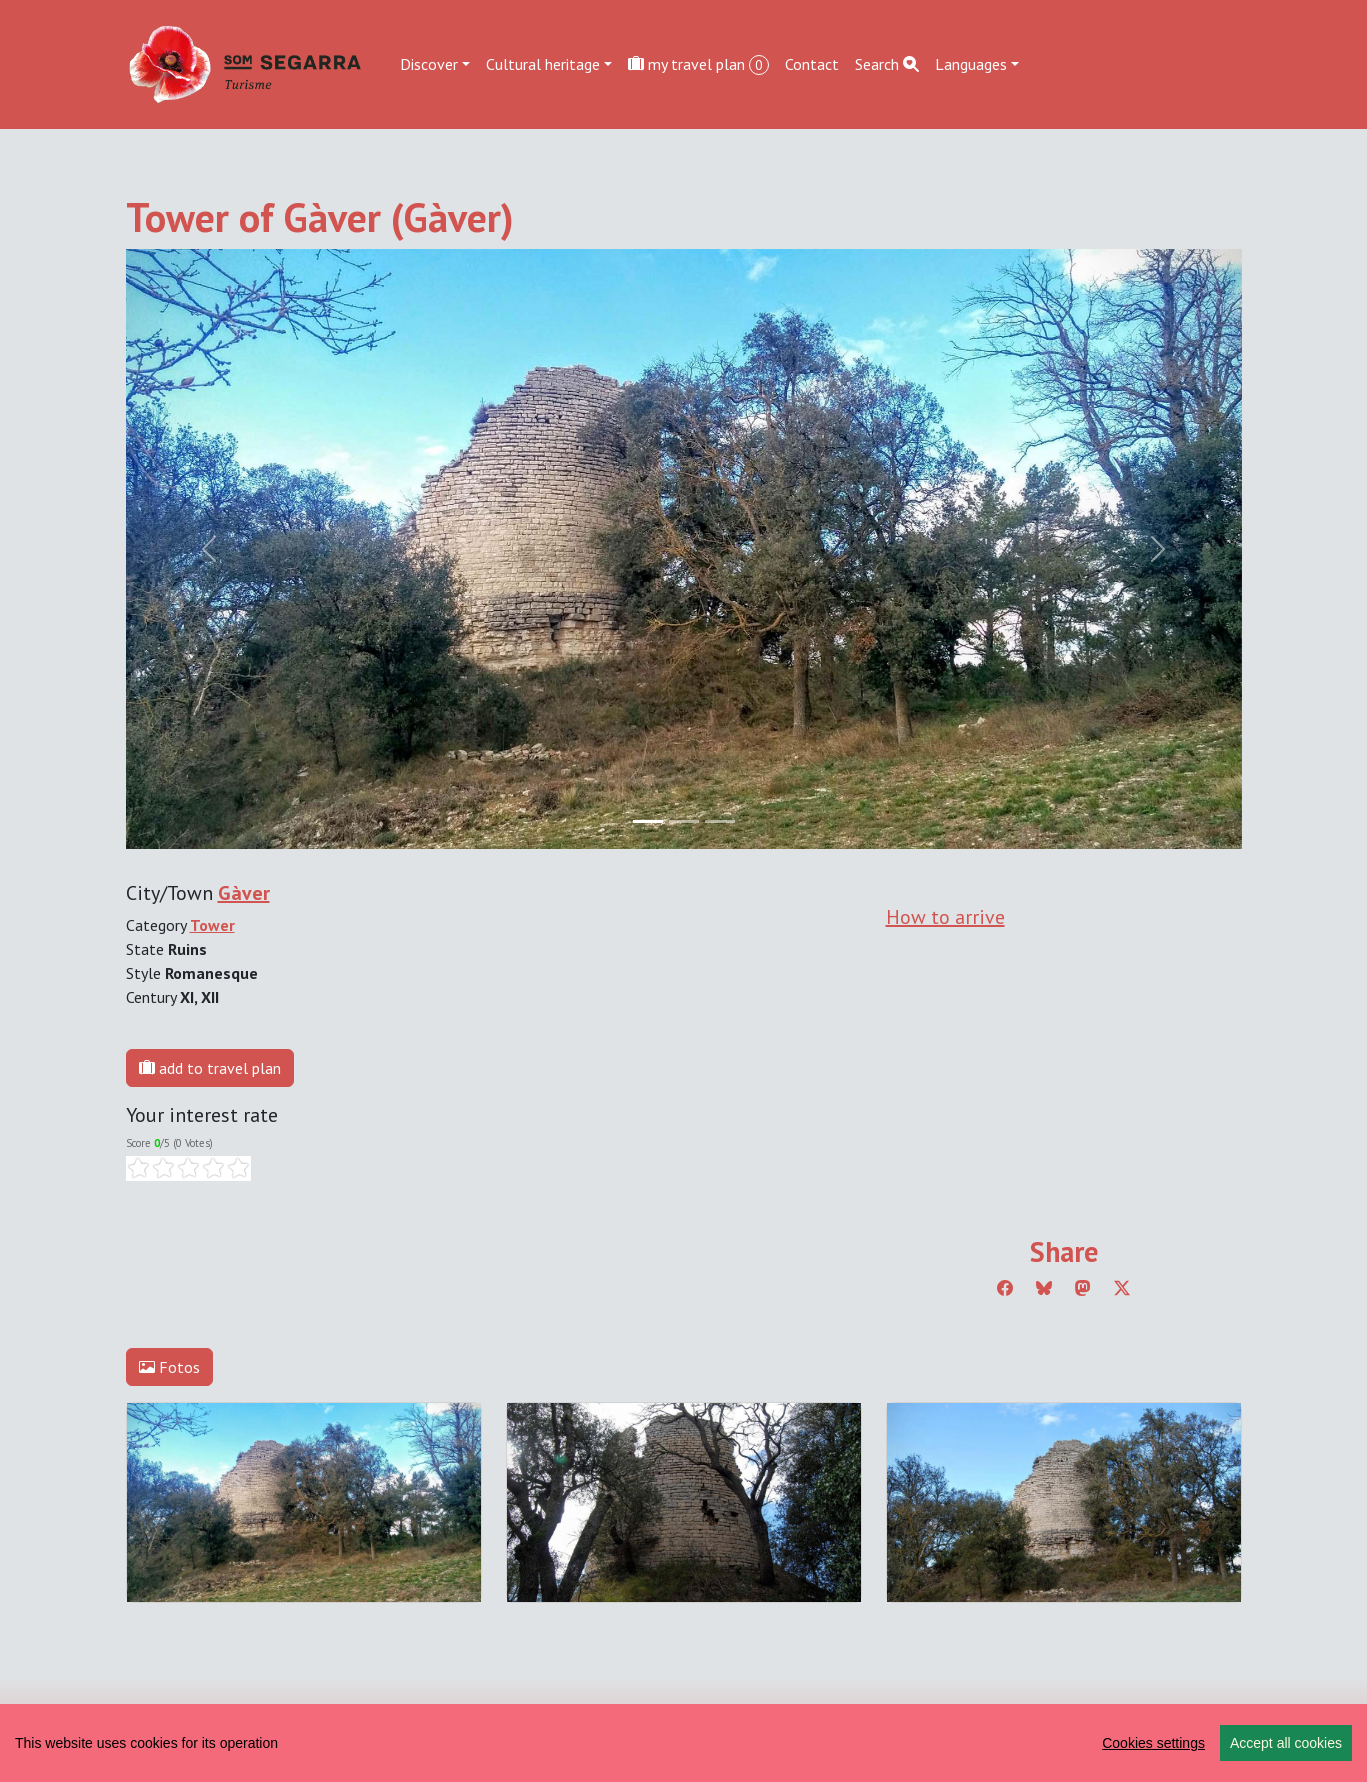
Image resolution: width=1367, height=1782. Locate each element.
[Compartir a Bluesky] (1044, 1288)
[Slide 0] (648, 821)
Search (887, 64)
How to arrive (945, 917)
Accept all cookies (1286, 1743)
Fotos (169, 1367)
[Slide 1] (684, 821)
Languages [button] (971, 64)
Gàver (244, 893)
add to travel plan (210, 1068)
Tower (212, 925)
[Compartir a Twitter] (1122, 1288)
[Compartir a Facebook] (1005, 1288)
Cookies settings (1153, 1743)
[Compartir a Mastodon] (1083, 1288)
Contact (812, 64)
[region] (683, 1743)
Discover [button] (429, 64)
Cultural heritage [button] (543, 64)
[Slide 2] (720, 821)
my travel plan (698, 64)
